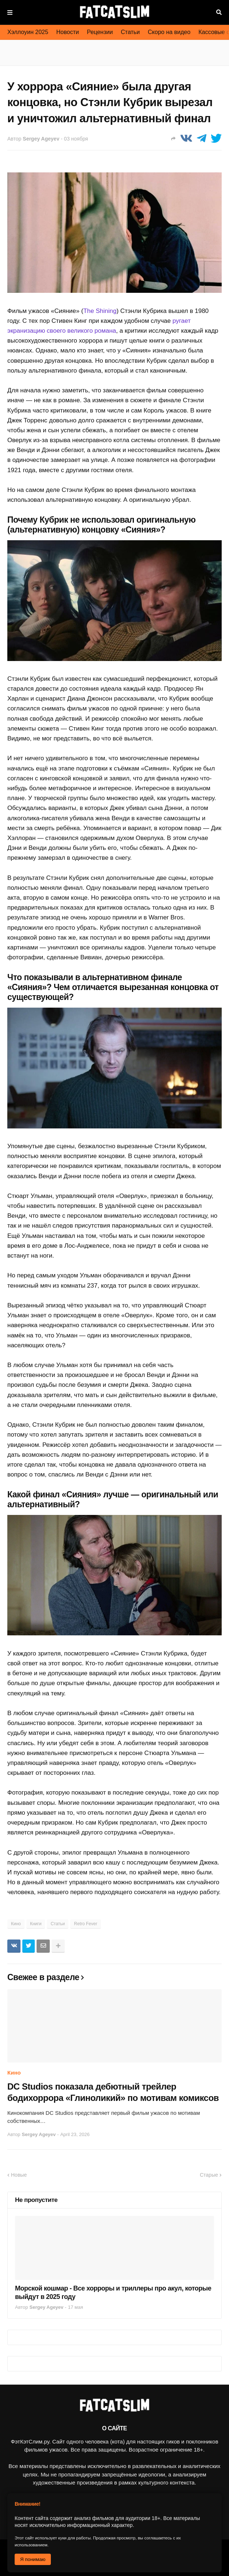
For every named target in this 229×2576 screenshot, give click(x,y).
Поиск (219, 12)
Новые (19, 2175)
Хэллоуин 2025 (27, 32)
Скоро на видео (169, 32)
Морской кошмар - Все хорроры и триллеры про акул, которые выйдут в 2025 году (113, 2292)
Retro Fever (85, 1923)
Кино (16, 1923)
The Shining (100, 310)
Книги (35, 1923)
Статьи (130, 32)
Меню (10, 12)
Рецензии (100, 32)
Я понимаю (32, 2559)
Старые (209, 2175)
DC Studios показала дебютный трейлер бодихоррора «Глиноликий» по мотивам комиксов (113, 2092)
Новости (67, 32)
